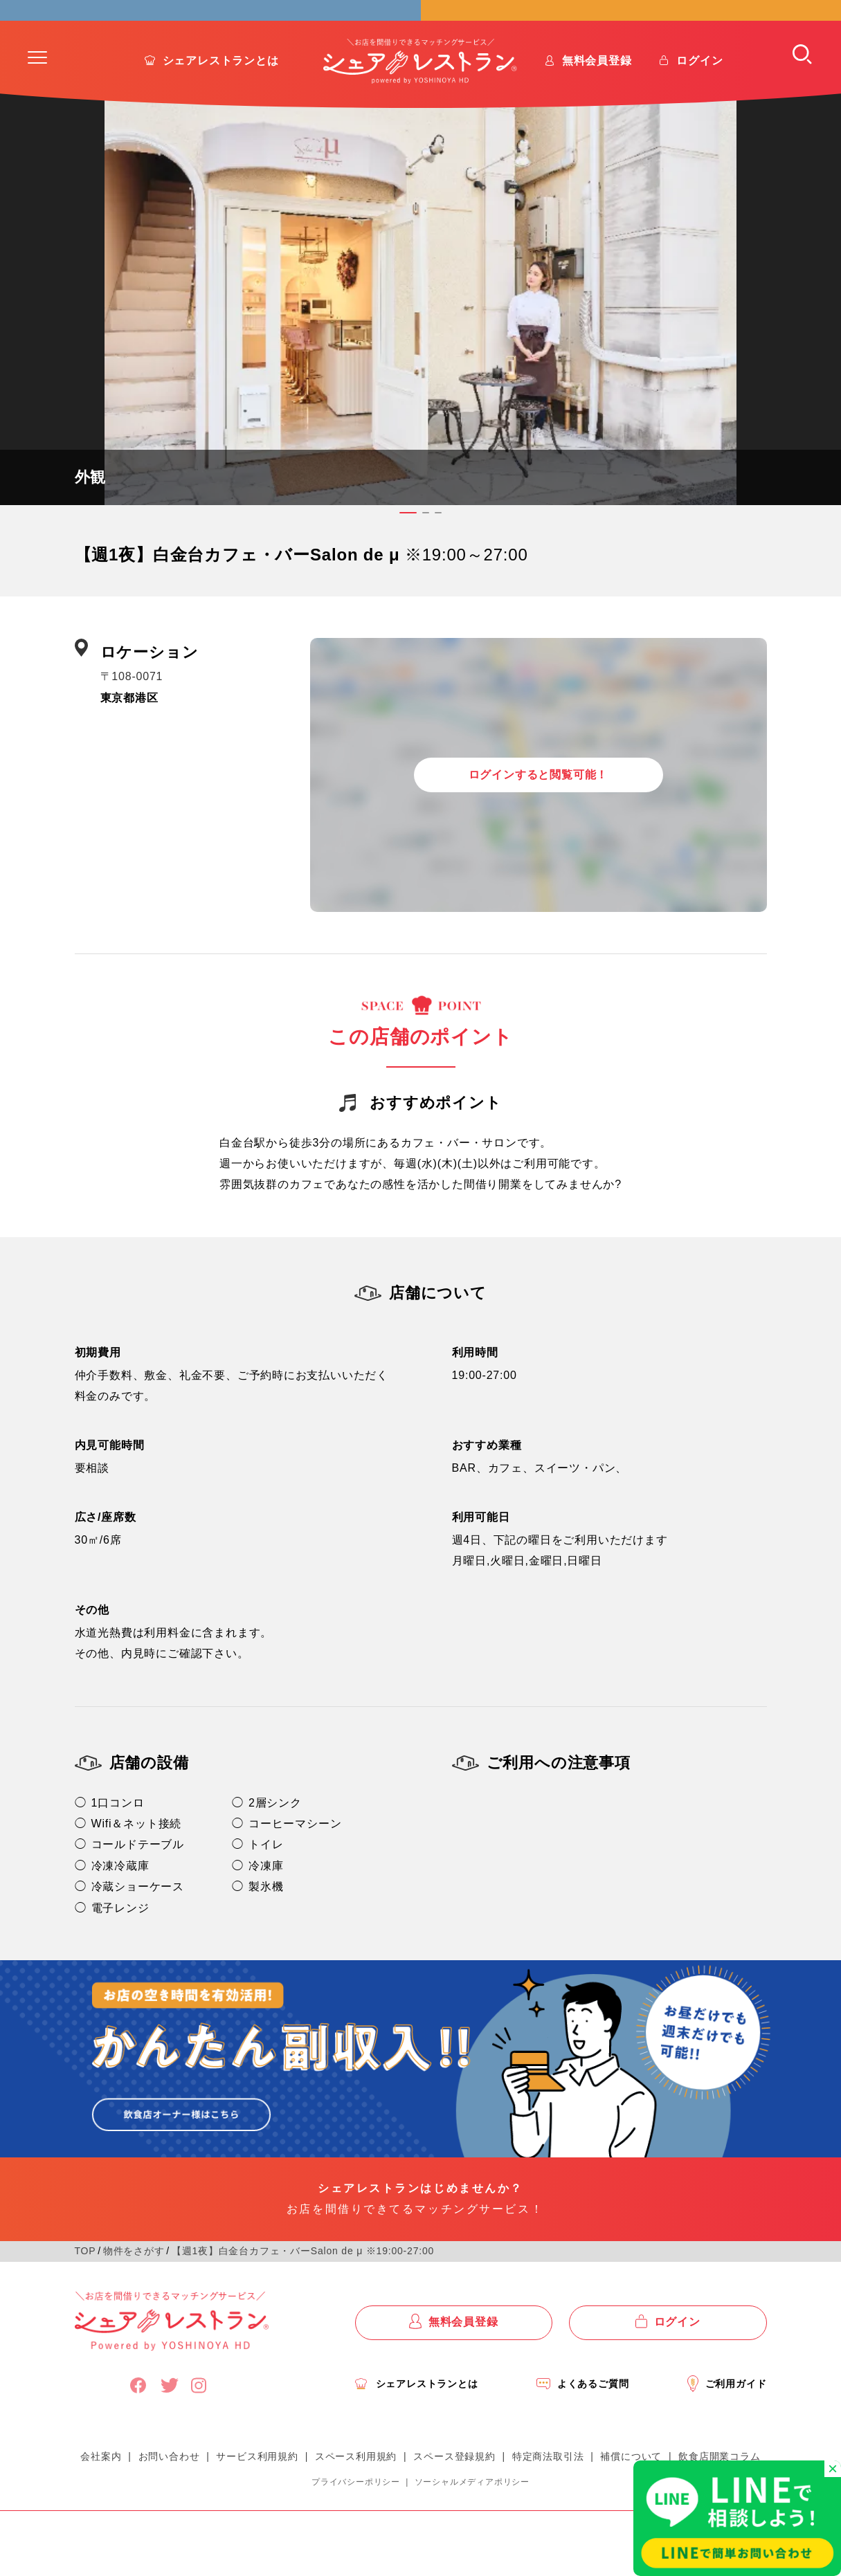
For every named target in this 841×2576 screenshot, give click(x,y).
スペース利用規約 (356, 2490)
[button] (37, 92)
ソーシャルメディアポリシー (472, 2516)
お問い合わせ (169, 2490)
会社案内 (100, 2490)
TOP (85, 2285)
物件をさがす (134, 2285)
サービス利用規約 (257, 2490)
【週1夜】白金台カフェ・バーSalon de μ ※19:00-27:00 (303, 2285)
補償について (631, 2490)
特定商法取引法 (548, 2490)
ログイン (699, 95)
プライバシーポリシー (355, 2516)
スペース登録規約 (454, 2490)
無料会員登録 (597, 95)
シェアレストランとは (221, 95)
